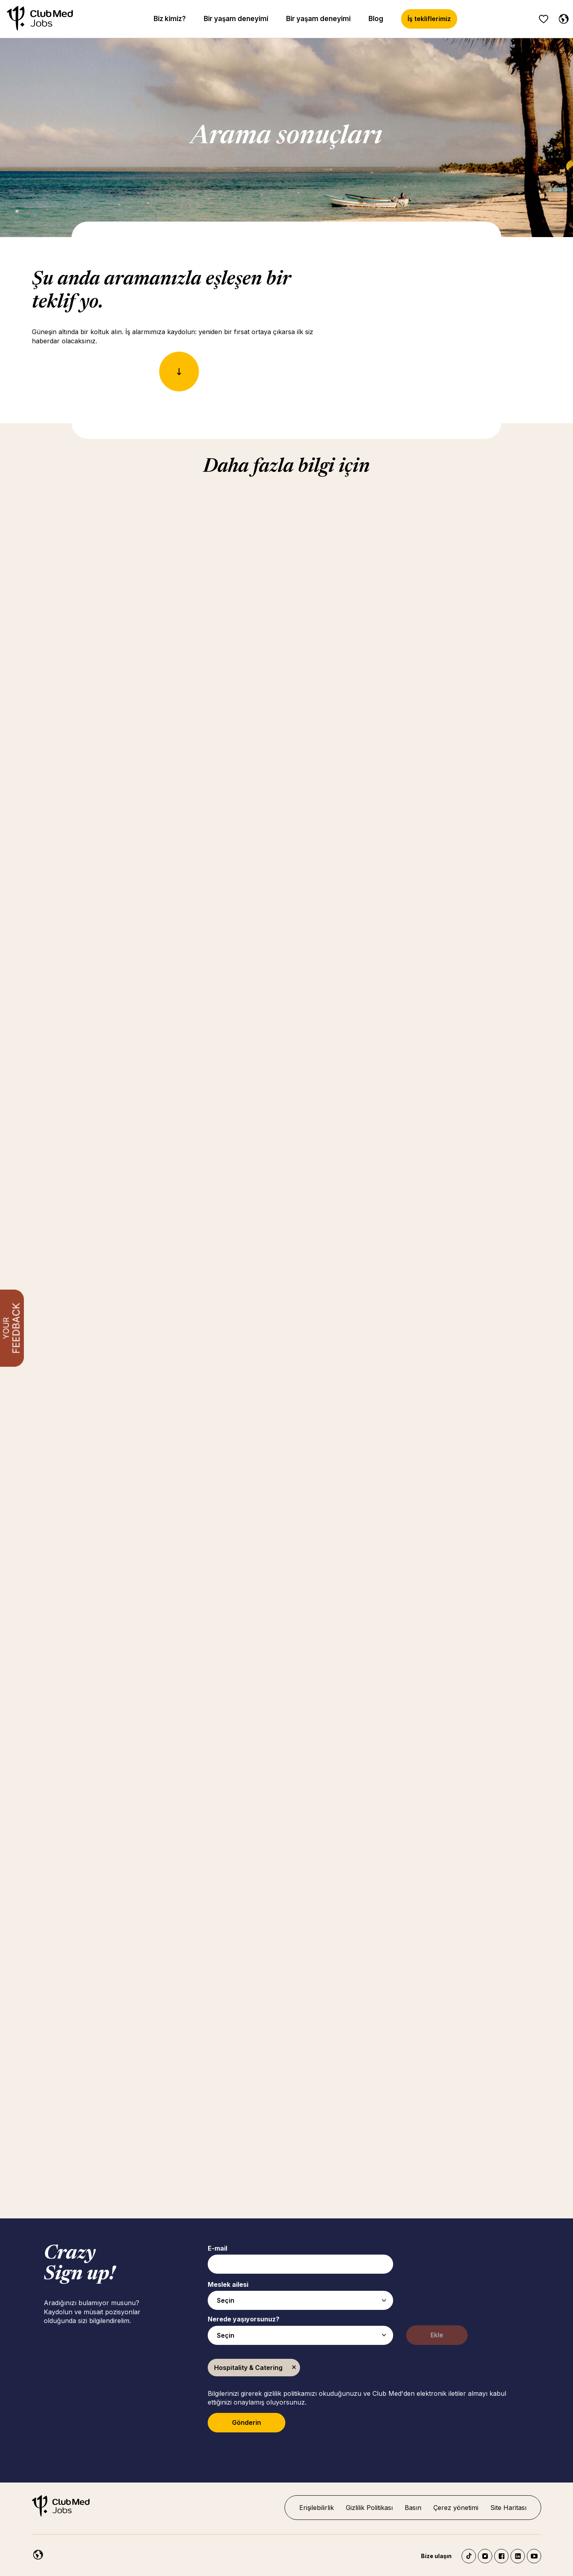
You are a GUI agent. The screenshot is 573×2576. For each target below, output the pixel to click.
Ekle (437, 2335)
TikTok (469, 2556)
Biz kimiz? (170, 19)
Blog (375, 19)
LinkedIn (518, 2556)
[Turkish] (36, 2553)
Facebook (501, 2556)
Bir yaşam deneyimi (236, 19)
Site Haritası (508, 2508)
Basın (413, 2508)
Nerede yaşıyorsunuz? (243, 2319)
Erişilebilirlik (316, 2508)
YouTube (534, 2556)
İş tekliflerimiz (429, 19)
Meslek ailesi (228, 2284)
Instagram (485, 2556)
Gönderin (246, 2422)
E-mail (217, 2248)
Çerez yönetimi (455, 2508)
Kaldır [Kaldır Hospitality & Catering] (294, 2367)
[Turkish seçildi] (561, 17)
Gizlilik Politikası (369, 2508)
